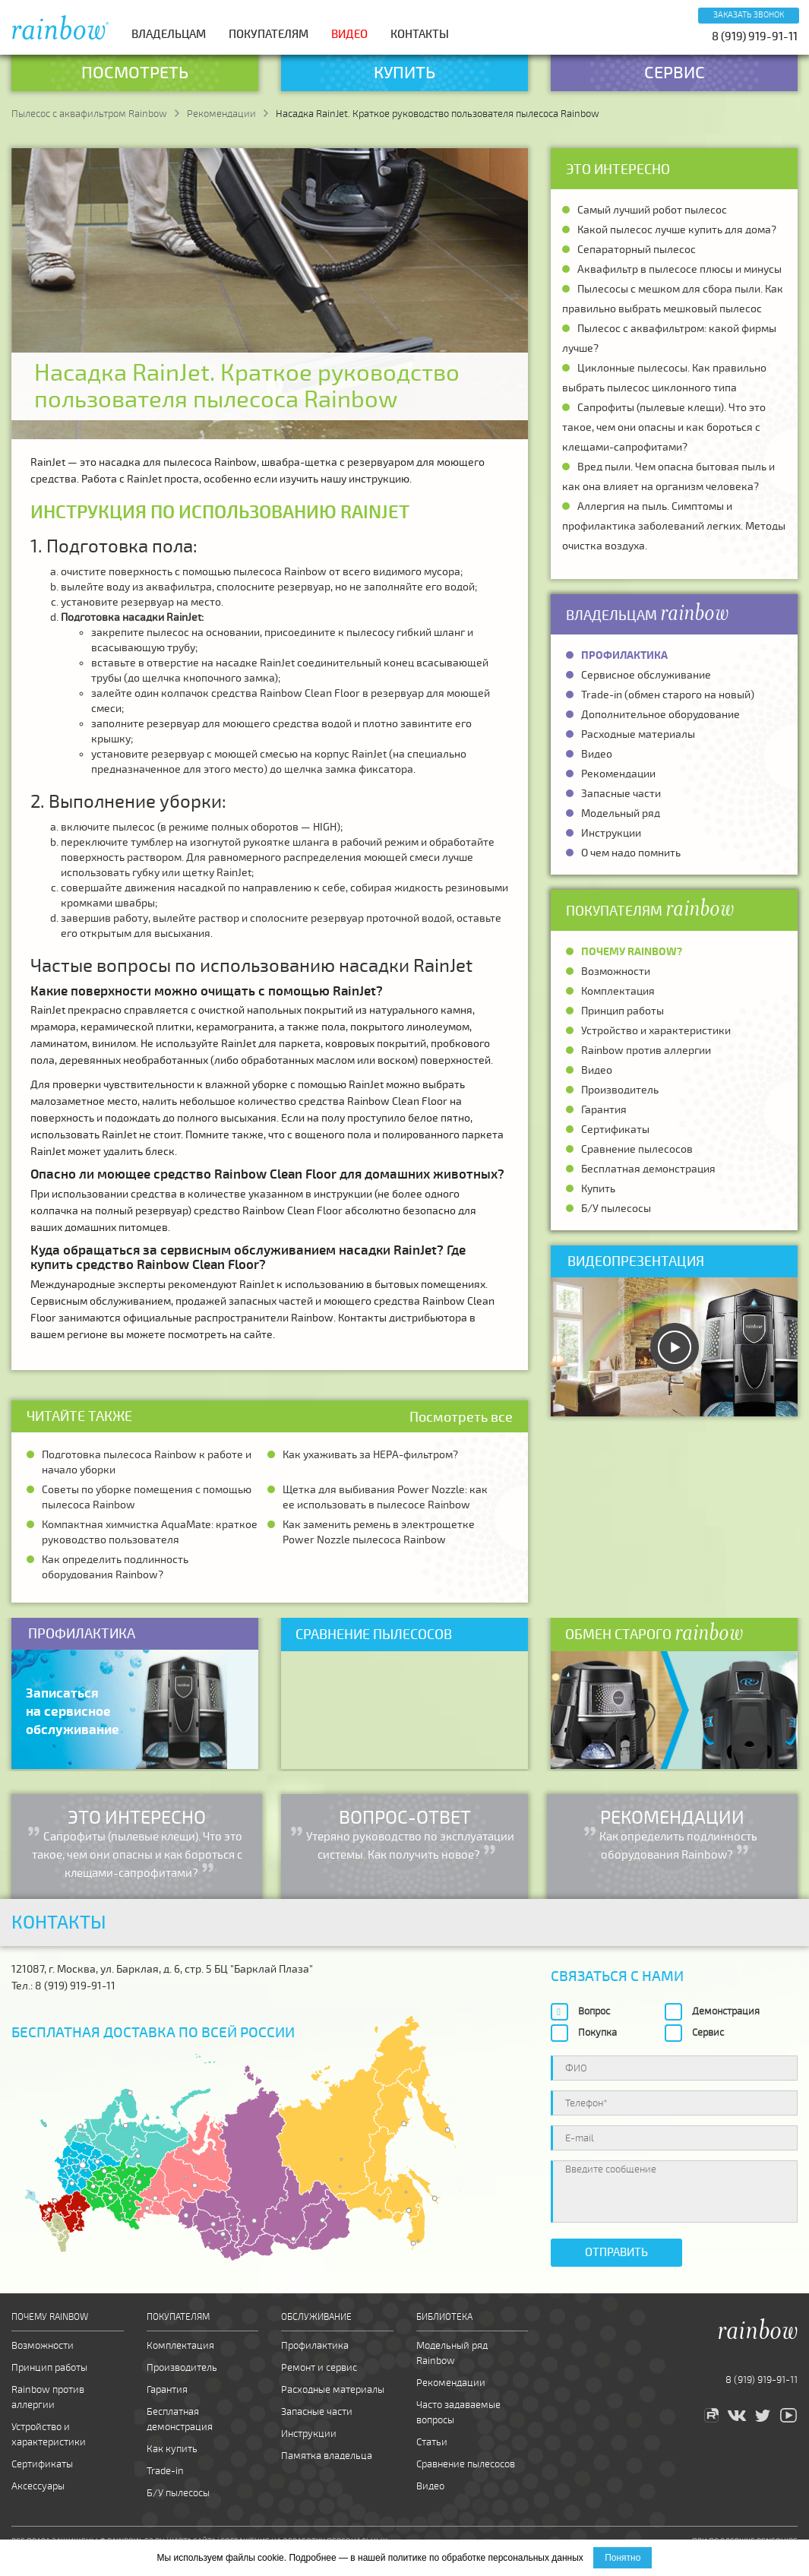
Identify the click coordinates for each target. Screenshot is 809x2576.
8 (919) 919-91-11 (755, 36)
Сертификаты (615, 1129)
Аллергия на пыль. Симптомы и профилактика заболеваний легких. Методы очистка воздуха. (673, 526)
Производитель (620, 1090)
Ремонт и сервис (319, 2368)
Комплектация (618, 991)
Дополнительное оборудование (660, 714)
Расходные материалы (638, 734)
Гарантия (604, 1109)
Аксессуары (38, 2486)
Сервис (708, 2033)
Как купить (172, 2449)
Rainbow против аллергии (646, 1050)
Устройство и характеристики (656, 1030)
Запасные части (621, 793)
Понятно (622, 2557)
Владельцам (168, 34)
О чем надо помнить (631, 853)
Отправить (616, 2252)
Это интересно (618, 169)
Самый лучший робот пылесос (652, 210)
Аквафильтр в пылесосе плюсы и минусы (679, 269)
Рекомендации (221, 114)
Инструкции (611, 833)
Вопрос (594, 2011)
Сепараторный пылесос (636, 249)
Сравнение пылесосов (637, 1149)
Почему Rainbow (49, 2317)
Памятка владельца (326, 2456)
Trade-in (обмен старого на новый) (667, 694)
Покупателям (268, 34)
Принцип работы (622, 1011)
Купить (598, 1188)
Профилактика (624, 655)
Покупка (597, 2033)
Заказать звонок (748, 15)
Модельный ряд (620, 813)
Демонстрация (726, 2011)
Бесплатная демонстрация (648, 1169)
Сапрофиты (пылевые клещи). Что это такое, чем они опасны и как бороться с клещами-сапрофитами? (664, 427)
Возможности (615, 971)
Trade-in (165, 2471)
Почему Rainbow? (631, 951)
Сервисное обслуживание (646, 675)
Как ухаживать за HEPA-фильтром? (370, 1454)
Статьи (431, 2442)
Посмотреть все (461, 1417)
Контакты (419, 34)
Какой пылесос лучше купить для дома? (676, 229)
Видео (349, 34)
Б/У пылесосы (616, 1208)
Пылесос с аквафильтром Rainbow (89, 114)
